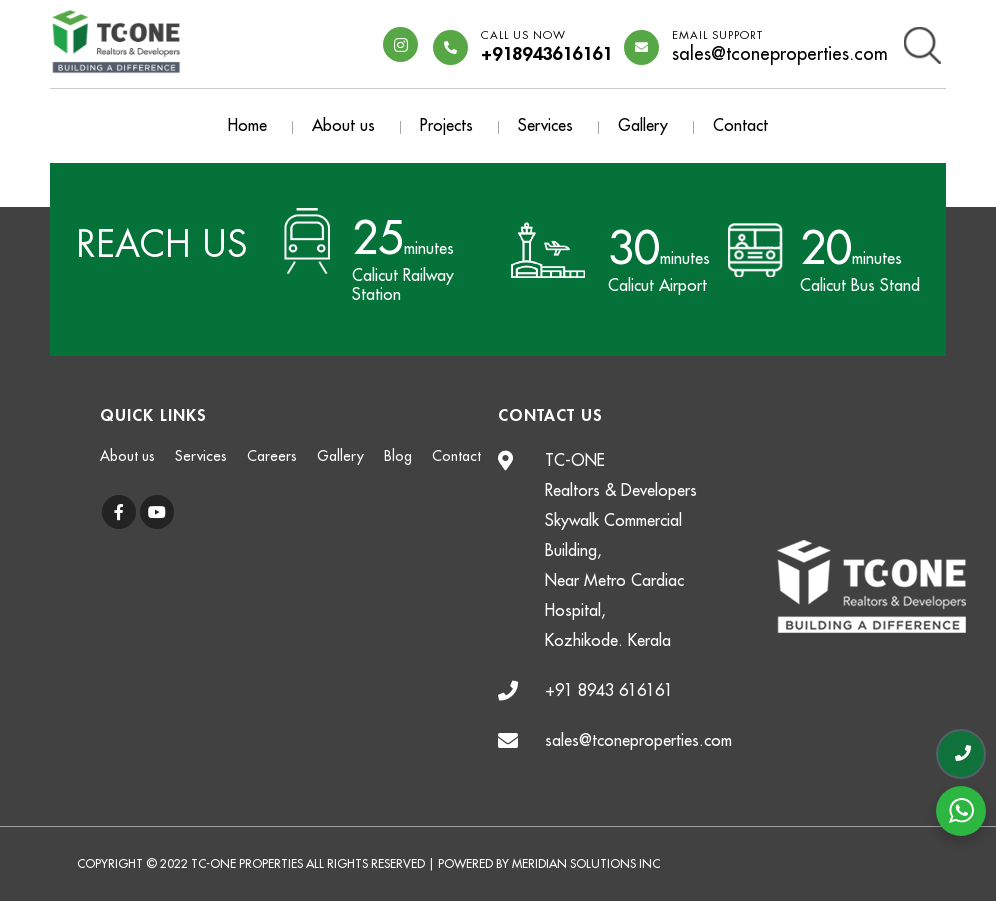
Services (545, 126)
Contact (740, 126)
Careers (272, 456)
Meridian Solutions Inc (586, 864)
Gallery (643, 126)
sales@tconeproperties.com (780, 47)
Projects (446, 126)
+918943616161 (546, 47)
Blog (398, 456)
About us (343, 126)
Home (247, 126)
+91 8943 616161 (609, 691)
